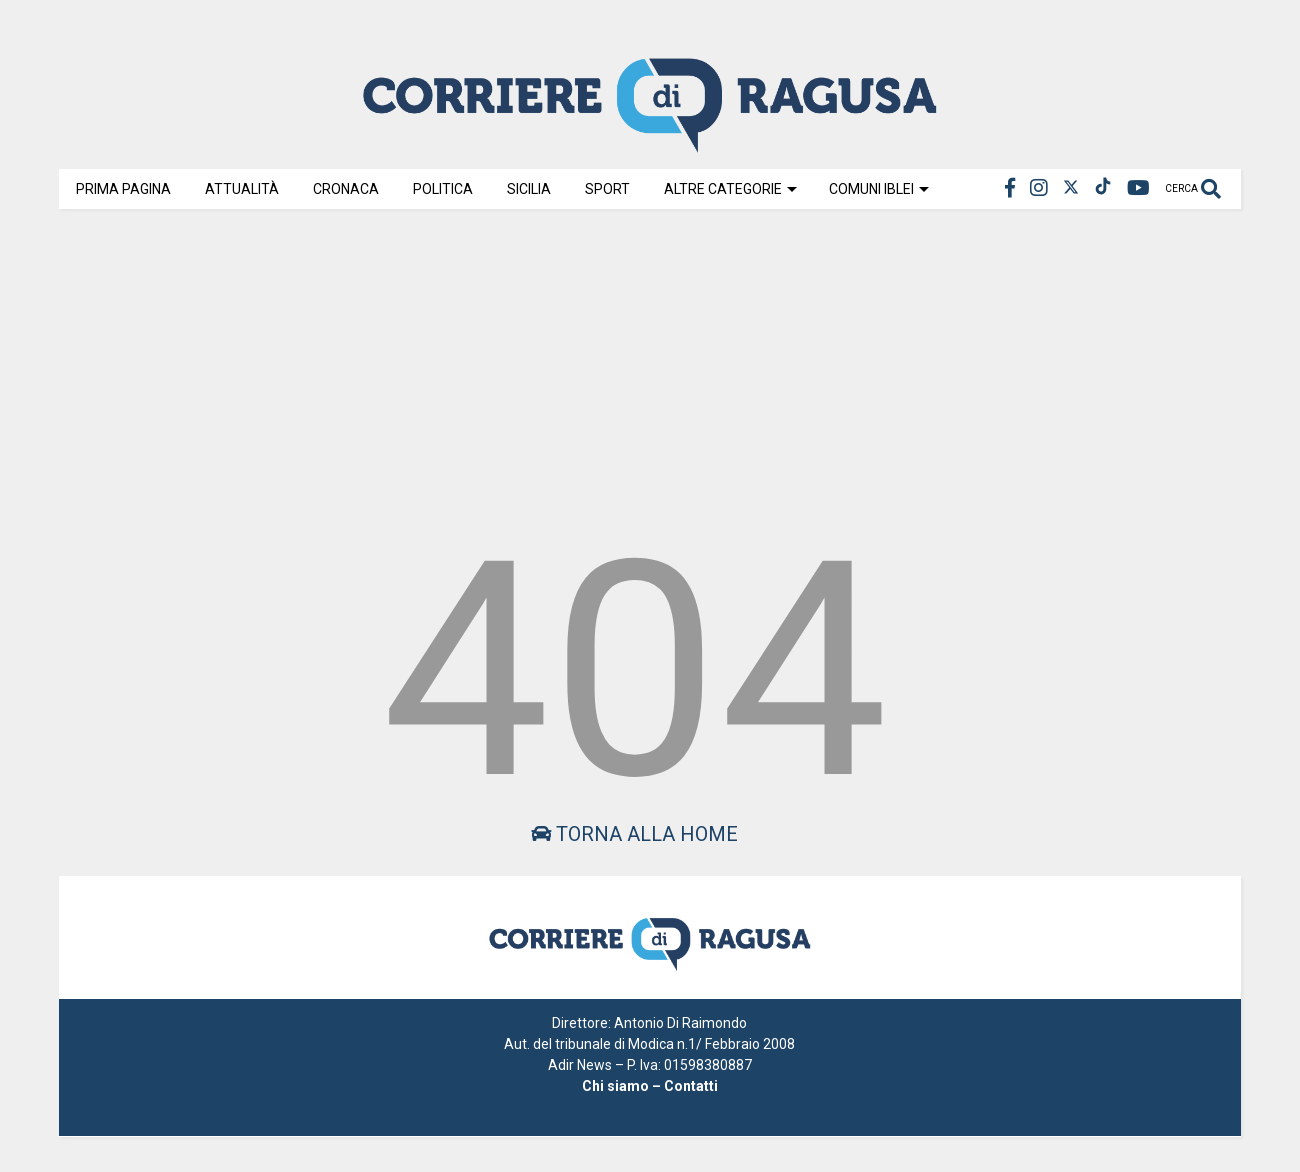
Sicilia (529, 189)
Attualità (242, 189)
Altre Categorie (730, 189)
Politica (443, 189)
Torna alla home (634, 834)
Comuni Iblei (879, 189)
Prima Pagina (123, 189)
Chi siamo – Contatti (650, 1086)
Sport (607, 189)
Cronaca (346, 189)
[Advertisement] (650, 372)
